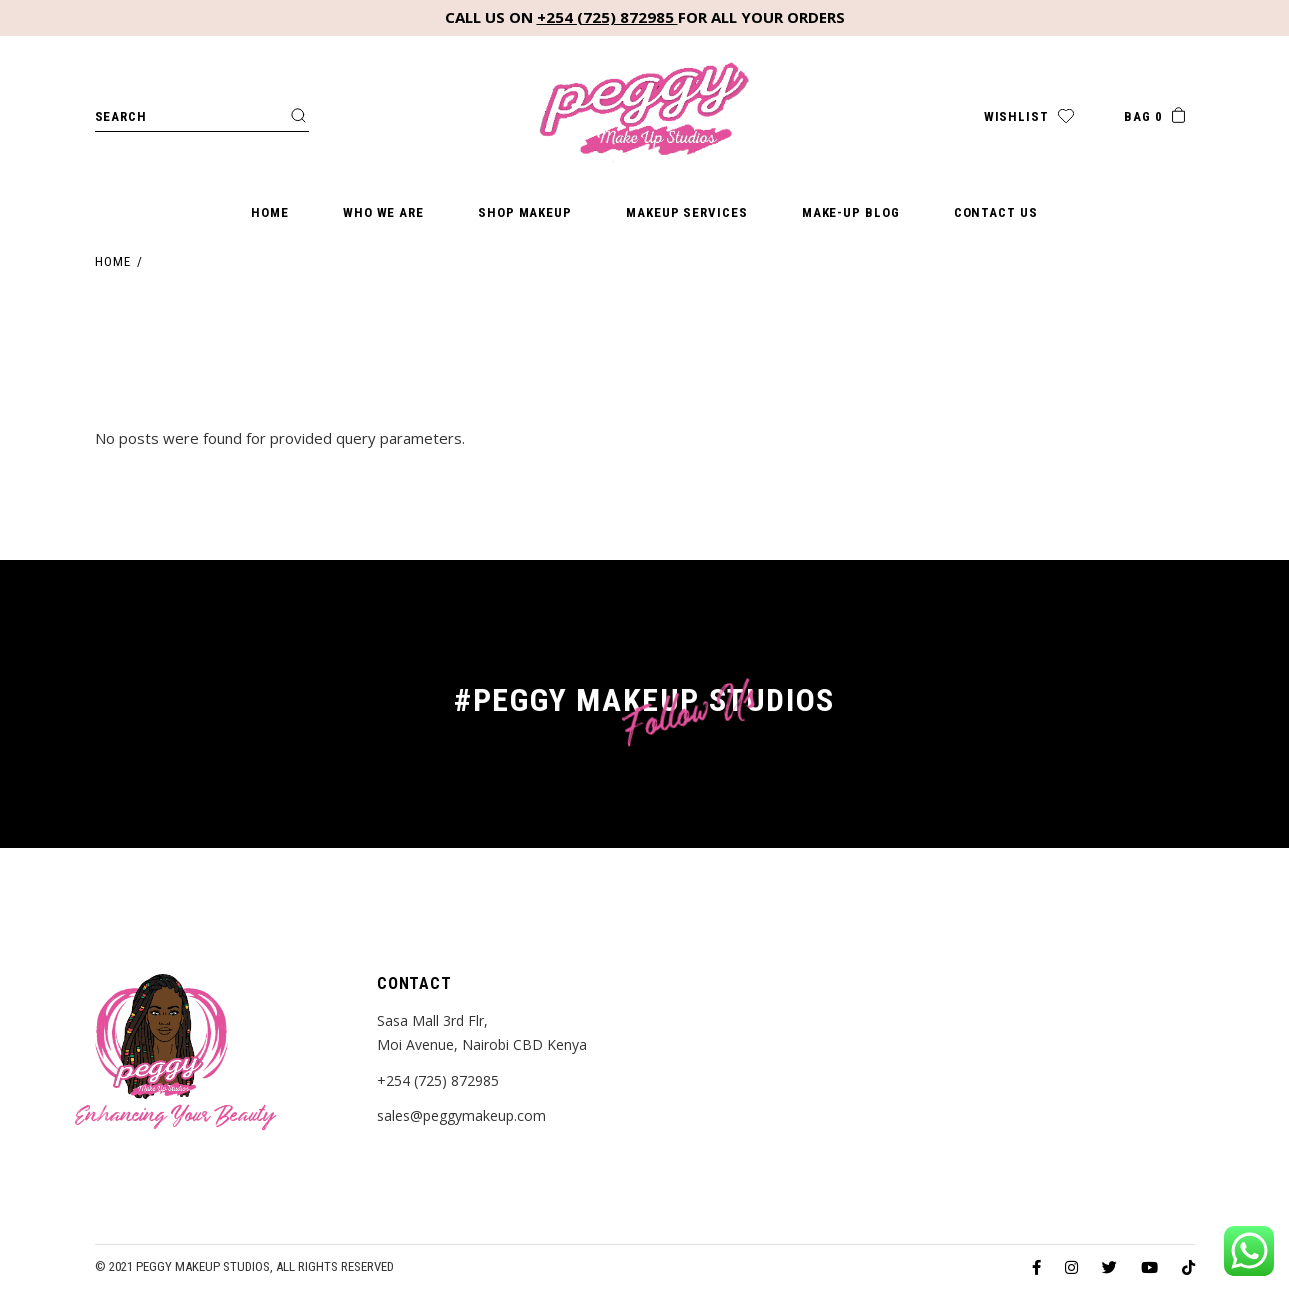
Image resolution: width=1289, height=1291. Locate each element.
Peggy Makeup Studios (203, 1266)
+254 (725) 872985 (607, 17)
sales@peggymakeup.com (461, 1115)
